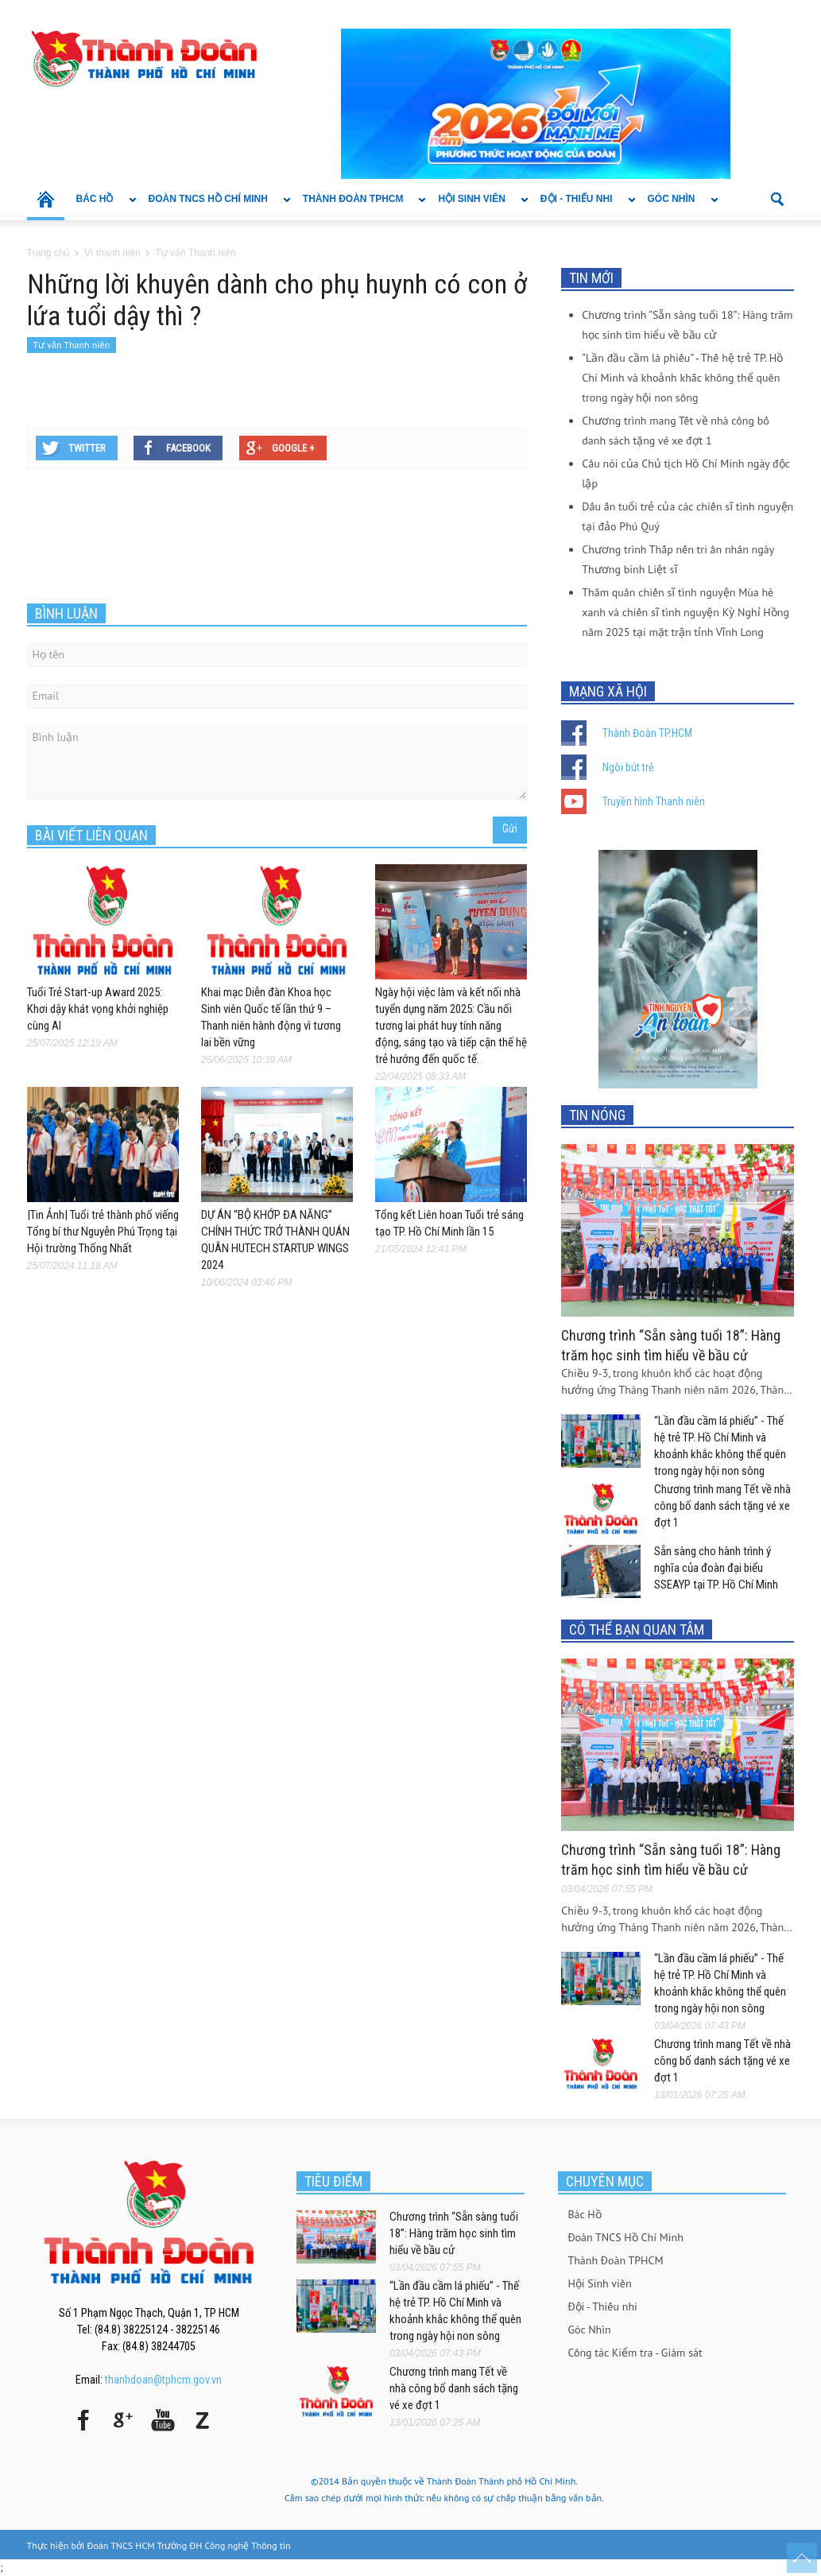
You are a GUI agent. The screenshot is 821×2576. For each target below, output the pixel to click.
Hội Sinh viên (477, 206)
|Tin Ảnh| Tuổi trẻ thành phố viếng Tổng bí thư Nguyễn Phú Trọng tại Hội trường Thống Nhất (103, 1231)
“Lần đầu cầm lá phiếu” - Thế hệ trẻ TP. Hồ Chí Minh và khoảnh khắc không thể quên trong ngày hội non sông (682, 378)
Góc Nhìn (677, 206)
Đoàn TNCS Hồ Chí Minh (214, 206)
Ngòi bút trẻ (628, 767)
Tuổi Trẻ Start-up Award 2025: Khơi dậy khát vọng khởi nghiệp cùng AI (97, 1009)
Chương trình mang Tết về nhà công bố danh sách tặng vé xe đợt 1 (722, 1506)
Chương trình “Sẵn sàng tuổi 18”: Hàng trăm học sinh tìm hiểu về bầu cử (453, 2233)
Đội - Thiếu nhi (582, 206)
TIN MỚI (591, 278)
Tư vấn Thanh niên (71, 345)
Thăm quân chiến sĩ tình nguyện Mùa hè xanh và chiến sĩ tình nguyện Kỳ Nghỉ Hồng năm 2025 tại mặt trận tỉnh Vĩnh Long (685, 612)
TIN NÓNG (597, 1115)
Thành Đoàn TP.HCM (647, 733)
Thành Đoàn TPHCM (359, 206)
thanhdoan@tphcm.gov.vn (163, 2379)
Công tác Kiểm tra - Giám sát (634, 2352)
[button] (778, 198)
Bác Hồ (100, 206)
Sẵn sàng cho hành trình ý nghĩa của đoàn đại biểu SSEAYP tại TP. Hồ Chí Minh (716, 1568)
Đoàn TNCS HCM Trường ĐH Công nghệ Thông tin (189, 2545)
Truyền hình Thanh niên (653, 801)
